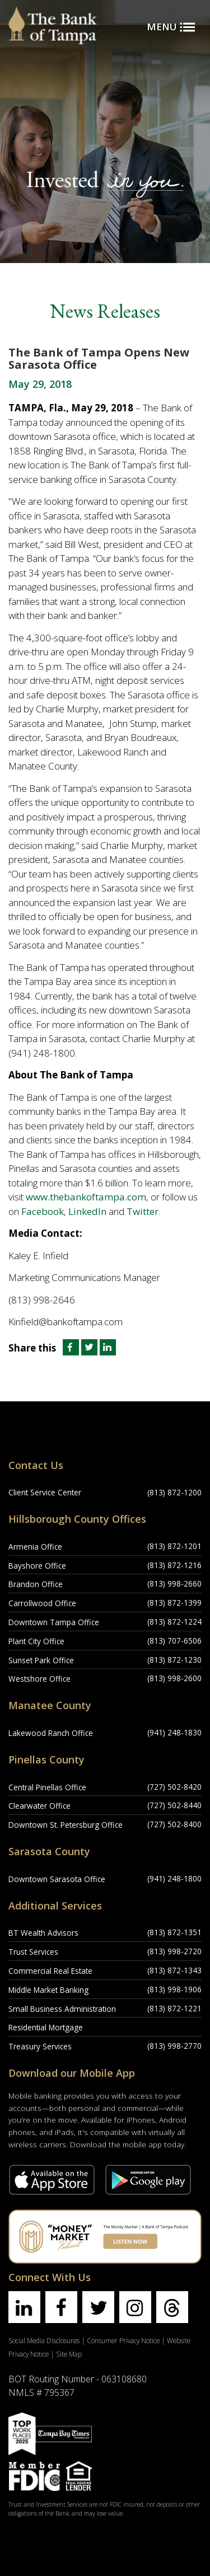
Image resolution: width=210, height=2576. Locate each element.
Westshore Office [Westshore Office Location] (39, 1678)
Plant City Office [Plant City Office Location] (36, 1641)
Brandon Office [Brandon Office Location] (35, 1584)
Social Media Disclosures (44, 2340)
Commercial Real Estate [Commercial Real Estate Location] (50, 1970)
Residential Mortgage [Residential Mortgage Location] (45, 2027)
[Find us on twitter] (98, 2307)
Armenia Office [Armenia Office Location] (35, 1546)
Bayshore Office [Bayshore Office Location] (37, 1565)
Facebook (42, 1211)
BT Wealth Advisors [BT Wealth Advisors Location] (43, 1932)
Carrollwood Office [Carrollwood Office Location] (42, 1603)
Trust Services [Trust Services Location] (33, 1951)
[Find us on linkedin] (24, 2307)
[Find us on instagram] (135, 2307)
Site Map (69, 2353)
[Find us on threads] (172, 2307)
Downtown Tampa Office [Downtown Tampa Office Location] (53, 1622)
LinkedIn (87, 1211)
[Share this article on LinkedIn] (108, 1347)
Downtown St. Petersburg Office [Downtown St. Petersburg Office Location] (65, 1824)
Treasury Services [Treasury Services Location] (40, 2046)
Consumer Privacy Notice (123, 2340)
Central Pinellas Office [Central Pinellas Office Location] (47, 1787)
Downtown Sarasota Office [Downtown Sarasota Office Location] (56, 1879)
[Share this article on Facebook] (69, 1347)
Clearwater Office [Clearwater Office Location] (39, 1805)
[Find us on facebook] (61, 2307)
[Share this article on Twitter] (90, 1347)
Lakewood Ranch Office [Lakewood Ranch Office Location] (50, 1733)
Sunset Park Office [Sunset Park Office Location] (41, 1660)
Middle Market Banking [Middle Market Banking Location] (48, 1989)
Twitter (142, 1211)
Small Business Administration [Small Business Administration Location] (62, 2008)
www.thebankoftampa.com (86, 1196)
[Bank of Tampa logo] (52, 14)
